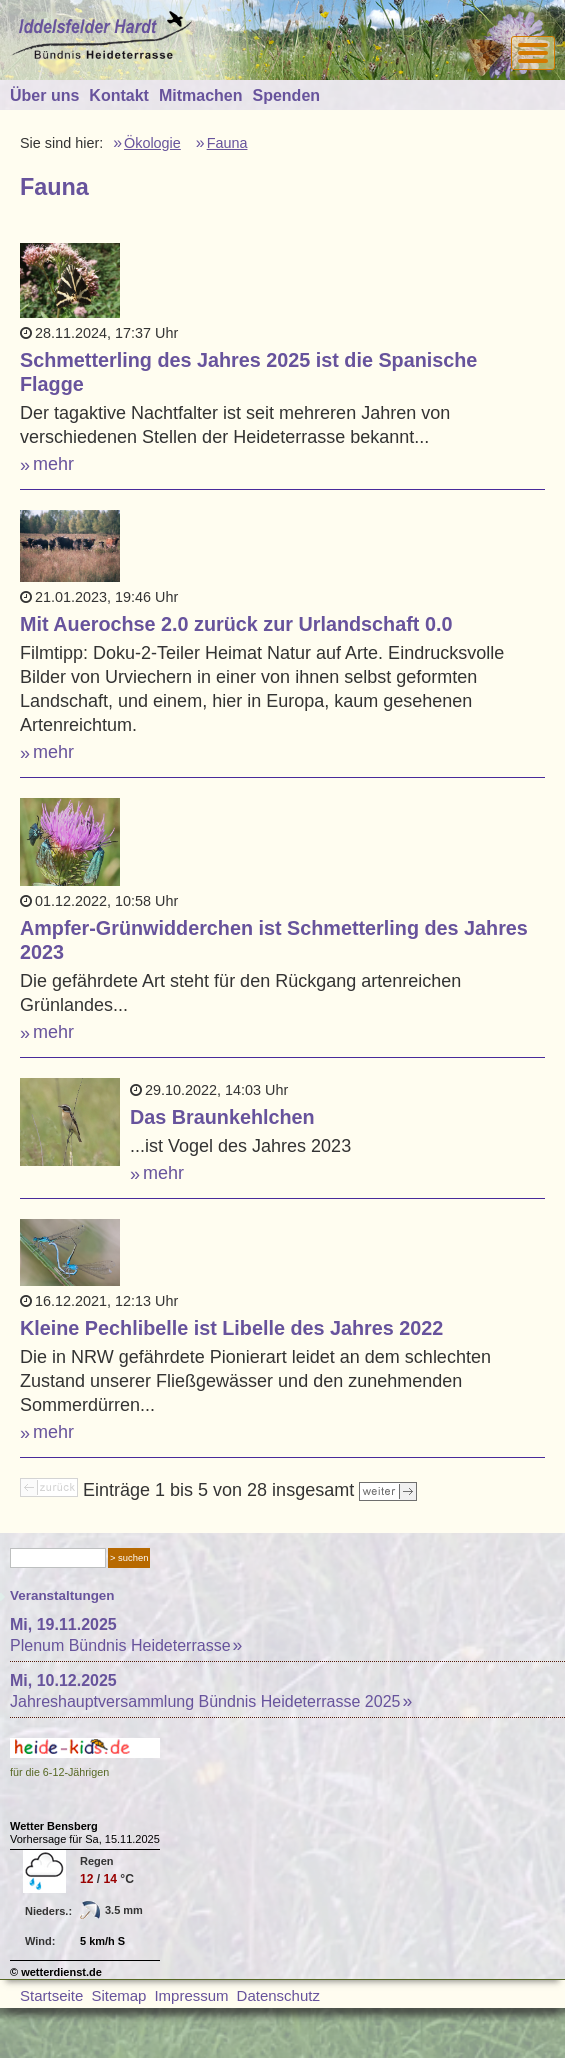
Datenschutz (278, 1995)
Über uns (44, 95)
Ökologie (152, 143)
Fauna (227, 143)
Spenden (286, 95)
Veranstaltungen (62, 1595)
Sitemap (118, 1995)
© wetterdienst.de (56, 1972)
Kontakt (119, 95)
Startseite (51, 1995)
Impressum (191, 1995)
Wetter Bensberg (54, 1826)
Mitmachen (201, 95)
